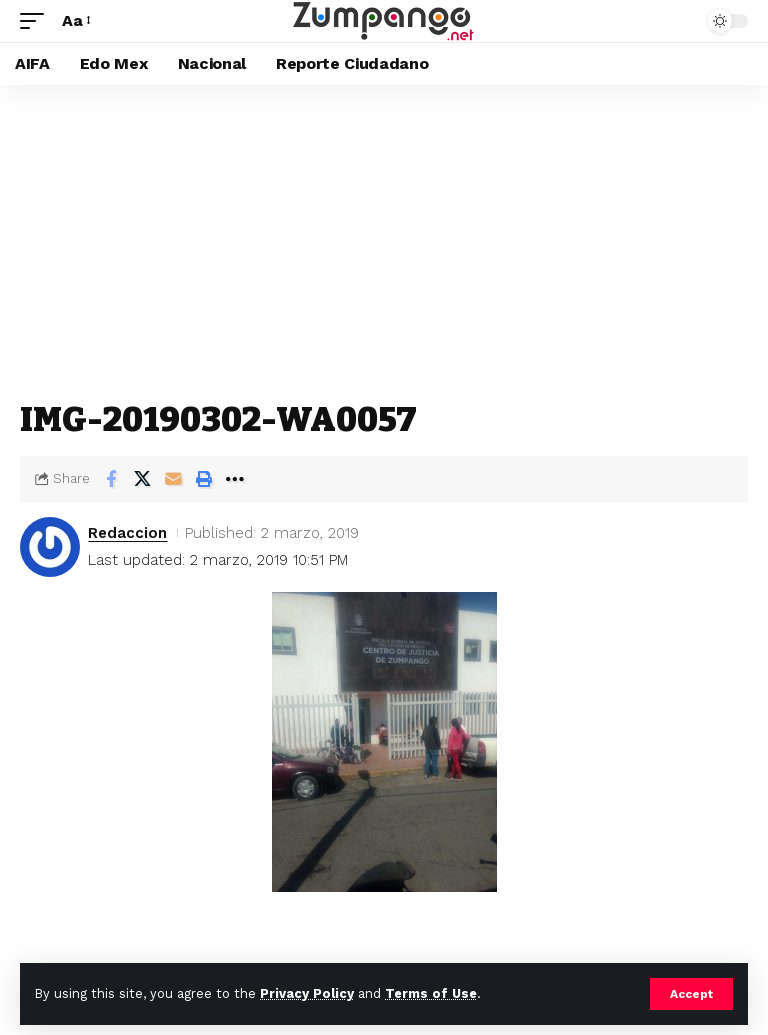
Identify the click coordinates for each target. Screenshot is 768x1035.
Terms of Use (431, 993)
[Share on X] (142, 479)
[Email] (173, 479)
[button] (691, 994)
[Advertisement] (384, 235)
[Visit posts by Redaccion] (50, 547)
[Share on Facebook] (111, 479)
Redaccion (127, 533)
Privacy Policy (307, 993)
